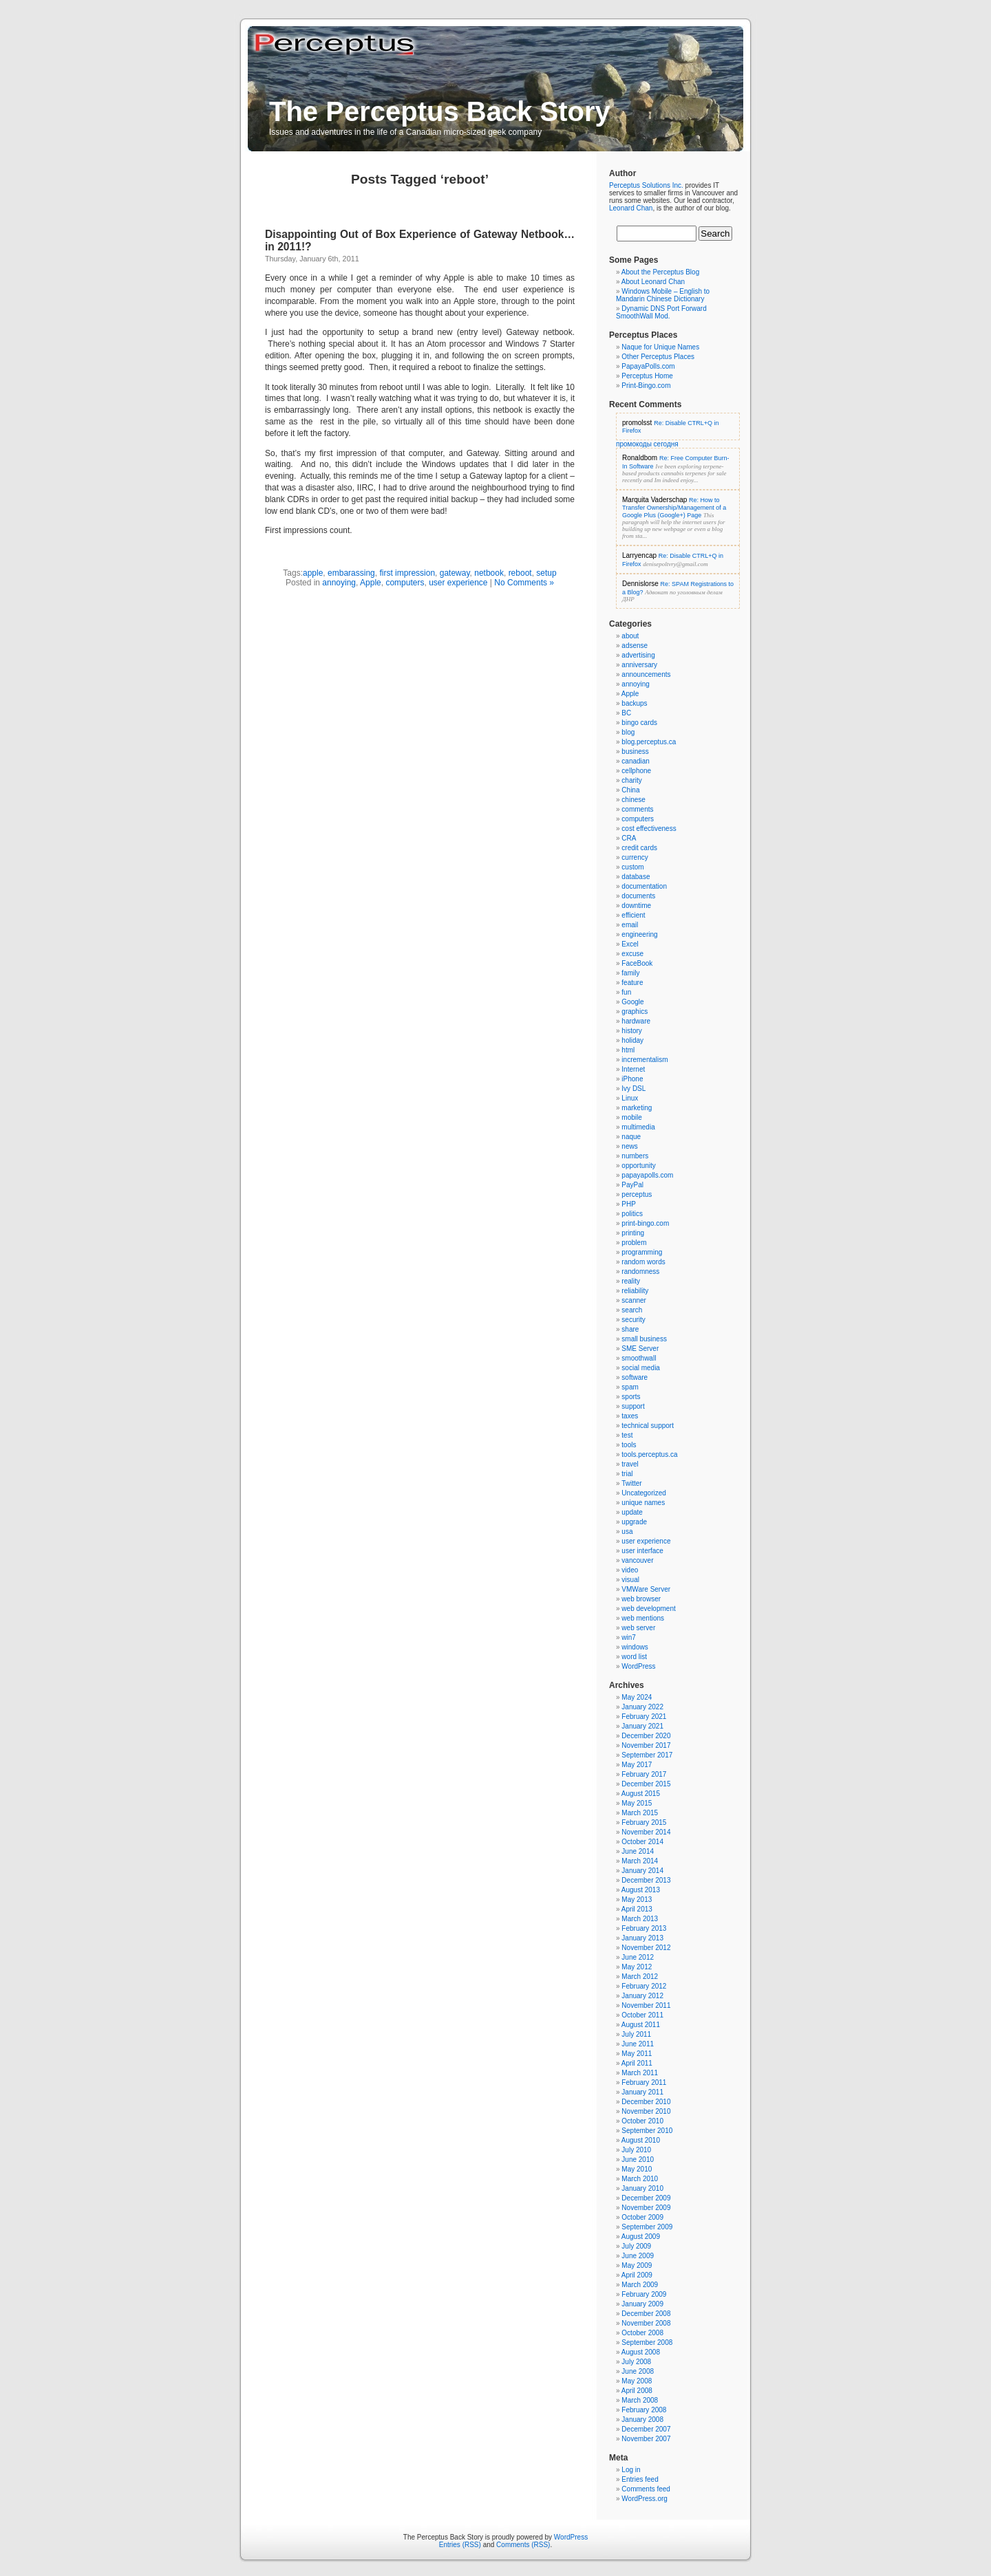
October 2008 (642, 2333)
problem (633, 1242)
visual (630, 1579)
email (629, 925)
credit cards (639, 848)
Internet (633, 1069)
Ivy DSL (633, 1088)
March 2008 (639, 2400)
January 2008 (642, 2419)
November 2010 (645, 2111)
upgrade (634, 1522)
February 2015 (643, 1822)
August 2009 (640, 2236)
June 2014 (637, 1851)
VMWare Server (645, 1589)
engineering (639, 934)
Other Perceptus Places (657, 356)
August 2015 (640, 1793)
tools (628, 1445)
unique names (643, 1502)
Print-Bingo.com (645, 385)
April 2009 (636, 2275)
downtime (636, 905)
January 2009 (642, 2304)
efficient (633, 915)
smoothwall (638, 1358)
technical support (647, 1425)
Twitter (631, 1483)
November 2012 (645, 1947)
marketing (636, 1108)
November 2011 (645, 2005)
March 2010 (639, 2179)
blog (628, 732)
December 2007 (645, 2429)
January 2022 (642, 1707)
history (631, 1031)
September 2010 (646, 2130)
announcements (645, 674)
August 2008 (640, 2352)
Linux (629, 1098)
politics (632, 1213)
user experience (458, 582)
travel (629, 1464)
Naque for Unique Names (660, 347)
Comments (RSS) (523, 2544)
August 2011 (640, 2024)
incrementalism (644, 1059)
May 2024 (636, 1697)
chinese (633, 799)
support (632, 1406)
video (629, 1570)
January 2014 (642, 1870)
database (635, 876)
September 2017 (646, 1755)
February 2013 (643, 1928)
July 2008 (636, 2362)
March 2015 (639, 1813)
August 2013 (640, 1890)
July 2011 (636, 2034)
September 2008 (646, 2342)
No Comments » (524, 582)
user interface (642, 1551)
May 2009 (636, 2265)
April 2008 (636, 2390)
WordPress (638, 1666)
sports (630, 1396)
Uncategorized (643, 1493)
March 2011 (639, 2073)
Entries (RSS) (460, 2544)
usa (626, 1531)
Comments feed (645, 2489)
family (630, 973)
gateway (455, 573)
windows (634, 1647)
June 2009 (637, 2256)
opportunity (638, 1165)
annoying (339, 582)
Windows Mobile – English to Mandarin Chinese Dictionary (663, 295)
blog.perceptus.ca (648, 742)
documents (638, 896)
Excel (629, 944)
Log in (630, 2470)
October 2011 (642, 2015)
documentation (644, 886)
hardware (635, 1021)
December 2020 (645, 1736)
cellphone (636, 771)
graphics (634, 1011)
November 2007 (645, 2439)
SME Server (640, 1348)
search (631, 1310)
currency (634, 857)
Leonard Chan (630, 208)
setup (546, 573)
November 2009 (645, 2207)
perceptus (636, 1194)
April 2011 (636, 2063)
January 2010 (642, 2188)
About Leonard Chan (653, 281)
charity (631, 780)
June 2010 (637, 2159)
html (628, 1050)
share (630, 1329)
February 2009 (643, 2294)
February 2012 (643, 1986)
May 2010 (636, 2169)
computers (404, 582)
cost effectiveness (648, 828)
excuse (632, 953)
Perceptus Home (646, 376)
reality (630, 1281)
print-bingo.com (645, 1223)
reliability (634, 1291)
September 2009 (646, 2227)
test (626, 1435)
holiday (632, 1040)
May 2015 (636, 1803)
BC (626, 713)
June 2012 (637, 1957)
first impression (407, 573)
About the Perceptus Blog (660, 272)
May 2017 (636, 1764)
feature (632, 982)
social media (640, 1368)
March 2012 (639, 1976)
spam (629, 1387)
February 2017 (643, 1774)
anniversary (639, 665)
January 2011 (642, 2092)
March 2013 (639, 1919)
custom (632, 867)
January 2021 (642, 1726)
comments (637, 809)
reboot (520, 573)
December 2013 (645, 1880)
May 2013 (636, 1899)
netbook (489, 573)
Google (632, 1002)
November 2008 (645, 2323)
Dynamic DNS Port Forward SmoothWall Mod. (661, 312)
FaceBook (636, 963)
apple (313, 573)
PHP (628, 1204)
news (629, 1146)
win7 (628, 1637)
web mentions (642, 1618)
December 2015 (645, 1784)
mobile (631, 1117)
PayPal (632, 1185)
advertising (637, 655)
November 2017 (645, 1745)
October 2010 (642, 2121)
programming (641, 1252)
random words (643, 1262)
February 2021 (643, 1716)
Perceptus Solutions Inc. (646, 185)
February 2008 (643, 2410)
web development (648, 1608)
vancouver (637, 1560)
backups (634, 703)
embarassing (351, 573)
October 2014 (642, 1842)
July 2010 (636, 2150)
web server (638, 1628)
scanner (633, 1300)
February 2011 (643, 2082)
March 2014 (639, 1861)
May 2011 (636, 2053)
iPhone (632, 1079)
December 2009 (645, 2198)
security (633, 1319)
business (634, 751)
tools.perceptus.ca (649, 1454)
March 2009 (639, 2284)
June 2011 (637, 2044)
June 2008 (637, 2371)
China (630, 790)
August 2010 (640, 2140)
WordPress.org (644, 2498)
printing (632, 1233)
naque (631, 1136)
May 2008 (636, 2381)
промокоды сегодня (647, 444)
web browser (641, 1599)
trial (626, 1474)
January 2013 (642, 1938)
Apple (370, 582)
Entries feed (639, 2479)
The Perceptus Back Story (439, 111)
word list (634, 1656)
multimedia (637, 1127)
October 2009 (642, 2217)
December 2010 (645, 2102)
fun (626, 992)
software (634, 1377)
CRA (628, 838)
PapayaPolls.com (647, 366)
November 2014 (645, 1832)
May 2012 (636, 1967)
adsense (634, 645)
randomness (640, 1271)
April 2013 (636, 1909)
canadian (635, 761)
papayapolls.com (647, 1175)
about (630, 636)
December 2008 (645, 2313)
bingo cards (639, 722)
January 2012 (642, 1996)
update (632, 1512)
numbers (634, 1156)
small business (644, 1339)
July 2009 (636, 2246)
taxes (629, 1416)
